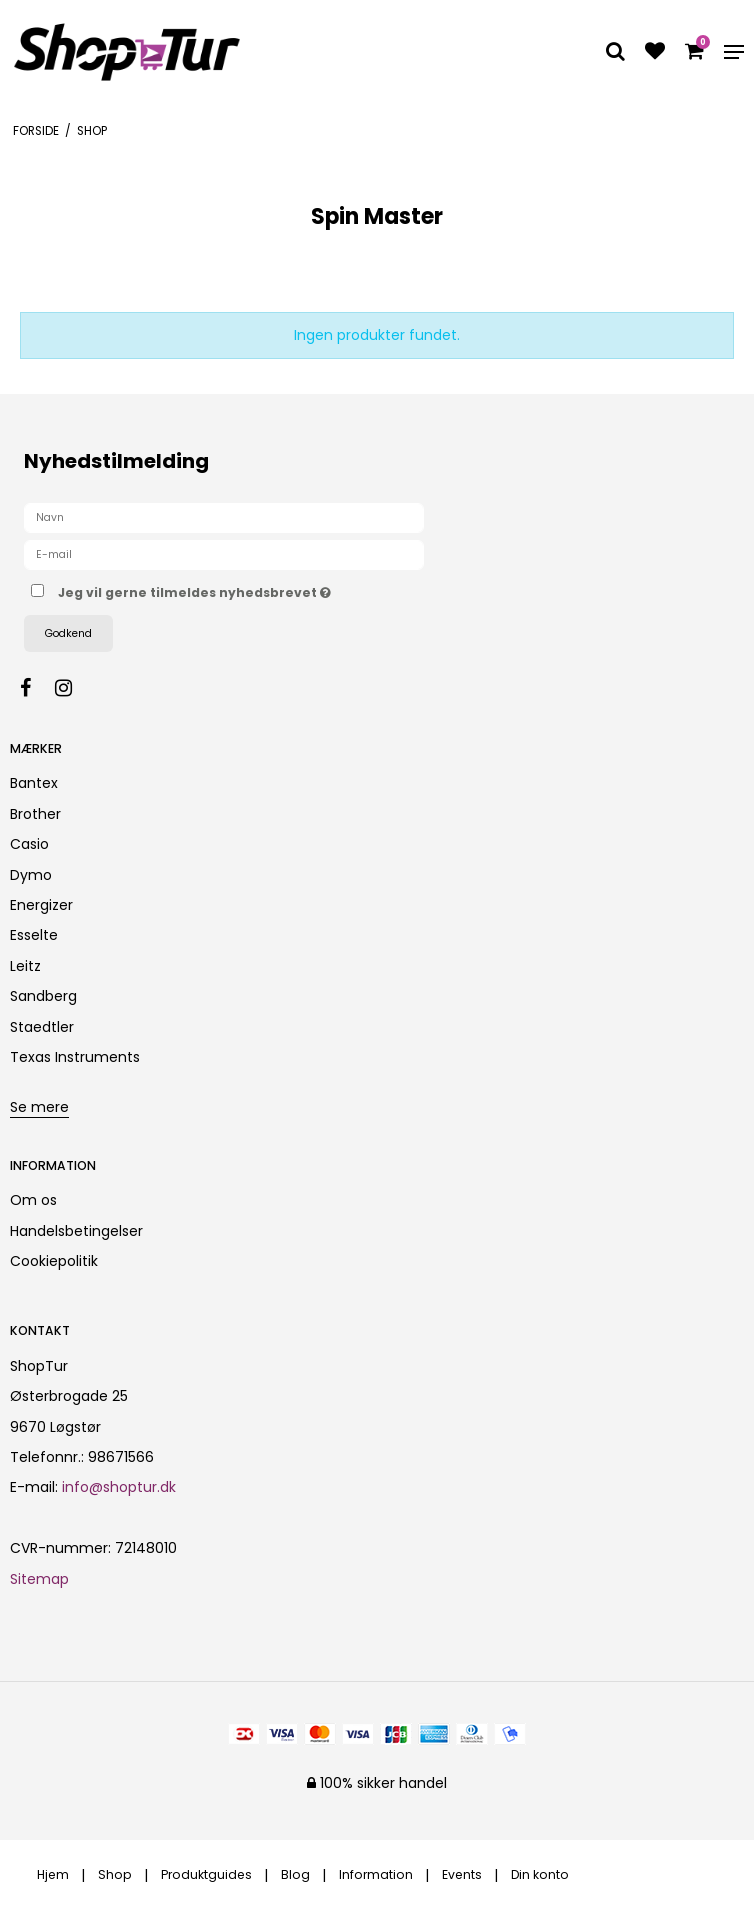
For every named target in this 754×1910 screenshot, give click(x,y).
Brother (35, 814)
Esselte (34, 935)
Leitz (25, 966)
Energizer (41, 905)
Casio (29, 844)
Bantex (34, 783)
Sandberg (43, 996)
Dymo (31, 875)
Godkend (68, 633)
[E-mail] (224, 554)
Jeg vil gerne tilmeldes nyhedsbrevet (244, 589)
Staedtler (42, 1027)
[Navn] (224, 517)
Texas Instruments (75, 1057)
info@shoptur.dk (119, 1487)
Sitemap (39, 1579)
